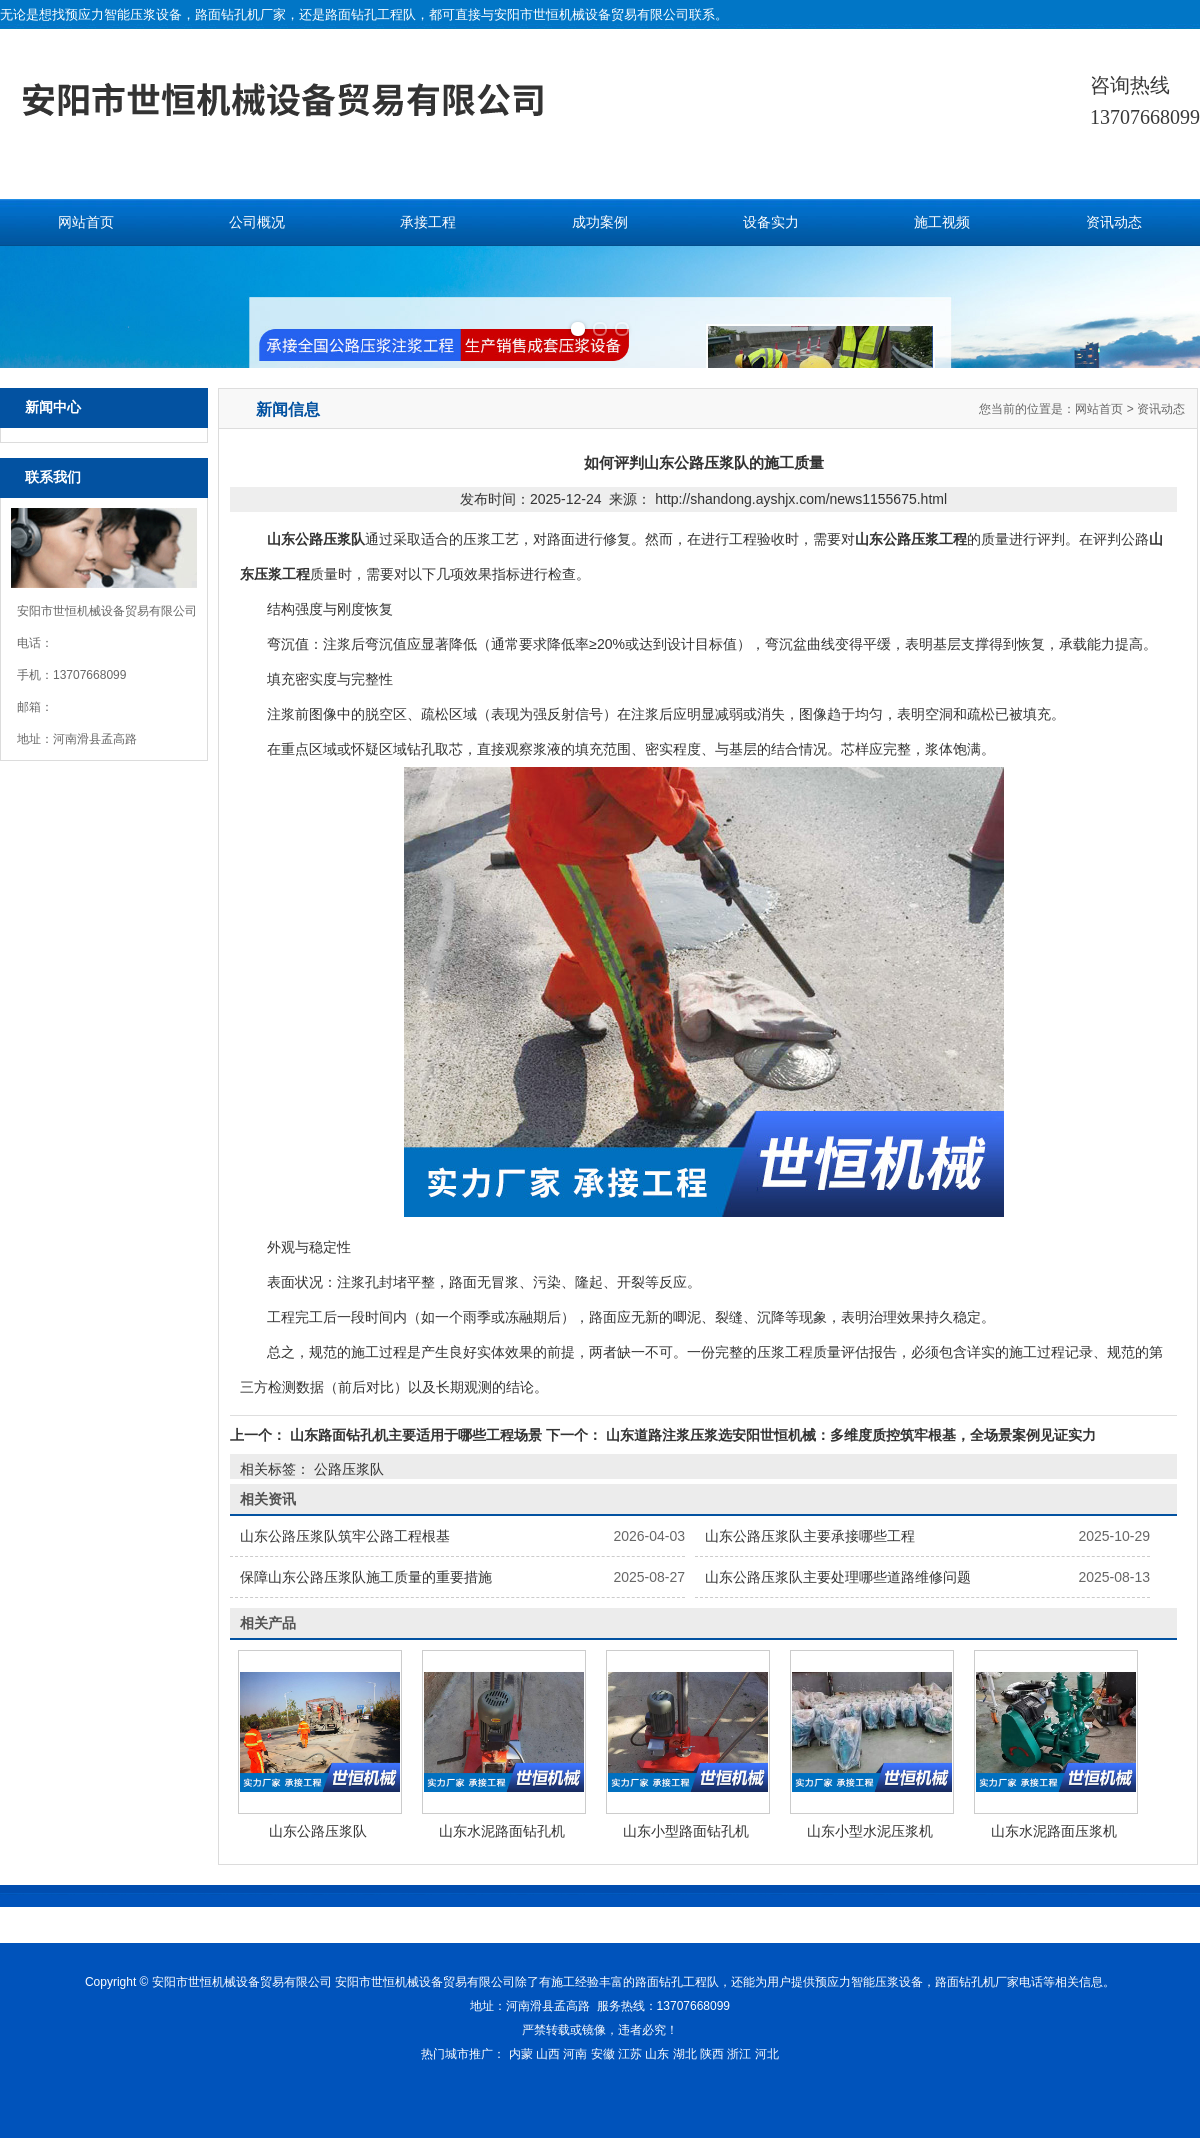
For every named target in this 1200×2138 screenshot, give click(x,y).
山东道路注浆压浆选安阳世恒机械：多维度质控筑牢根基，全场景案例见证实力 (849, 1435)
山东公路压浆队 (318, 1831)
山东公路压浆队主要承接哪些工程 (810, 1536)
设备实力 (771, 222)
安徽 (603, 2054)
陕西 (712, 2054)
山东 (657, 2054)
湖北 (685, 2054)
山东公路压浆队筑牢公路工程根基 (345, 1536)
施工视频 (942, 222)
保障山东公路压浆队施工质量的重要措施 (366, 1577)
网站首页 (86, 222)
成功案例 (600, 222)
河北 (767, 2054)
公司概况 (257, 222)
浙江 (739, 2054)
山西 (548, 2054)
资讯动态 (1114, 222)
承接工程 (428, 222)
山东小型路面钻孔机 (686, 1831)
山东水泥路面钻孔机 (502, 1831)
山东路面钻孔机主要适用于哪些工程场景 (416, 1435)
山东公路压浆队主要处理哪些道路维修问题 (838, 1577)
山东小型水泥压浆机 (870, 1831)
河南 (575, 2054)
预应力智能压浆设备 (123, 14)
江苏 (630, 2054)
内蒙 (521, 2054)
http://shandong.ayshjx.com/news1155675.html (801, 499)
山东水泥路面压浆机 (1054, 1831)
